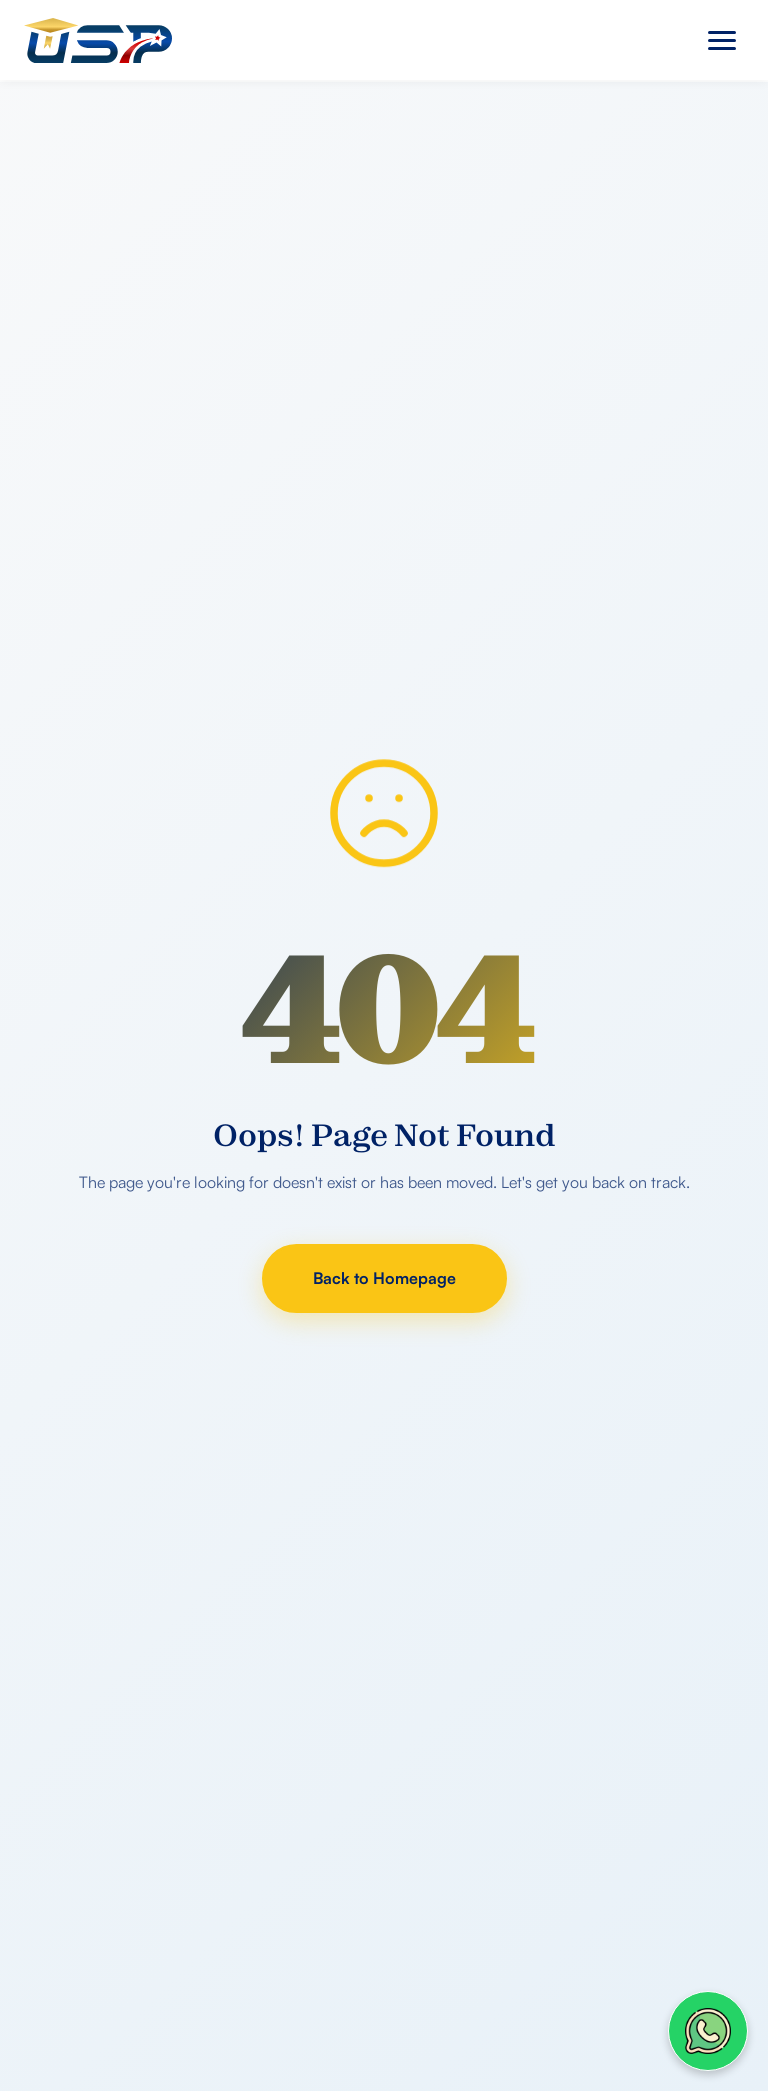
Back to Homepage (384, 1278)
